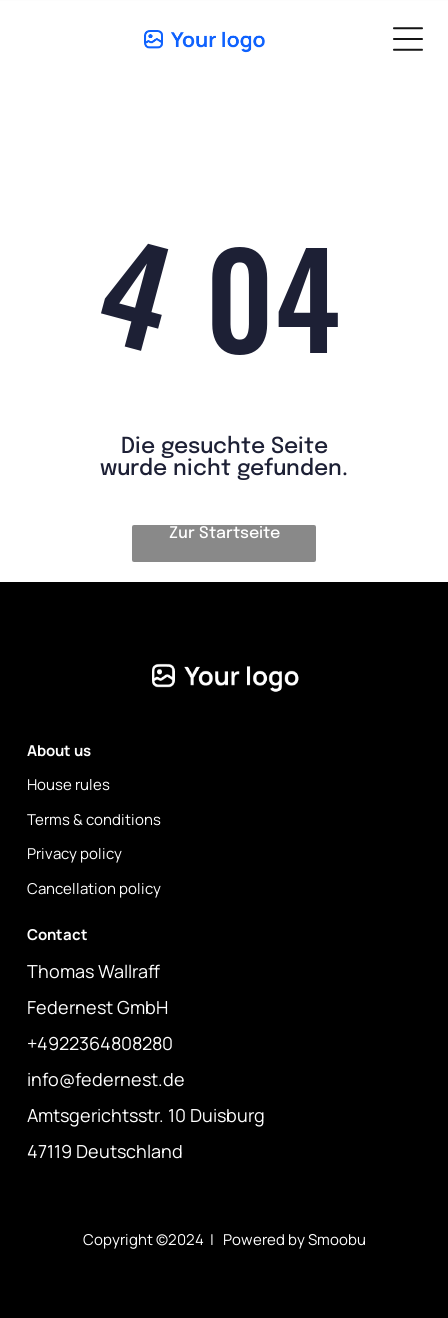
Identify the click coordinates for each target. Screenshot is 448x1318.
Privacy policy (74, 853)
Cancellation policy (94, 888)
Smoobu (337, 1239)
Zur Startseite (224, 533)
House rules (68, 784)
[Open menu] (408, 39)
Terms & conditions (94, 819)
